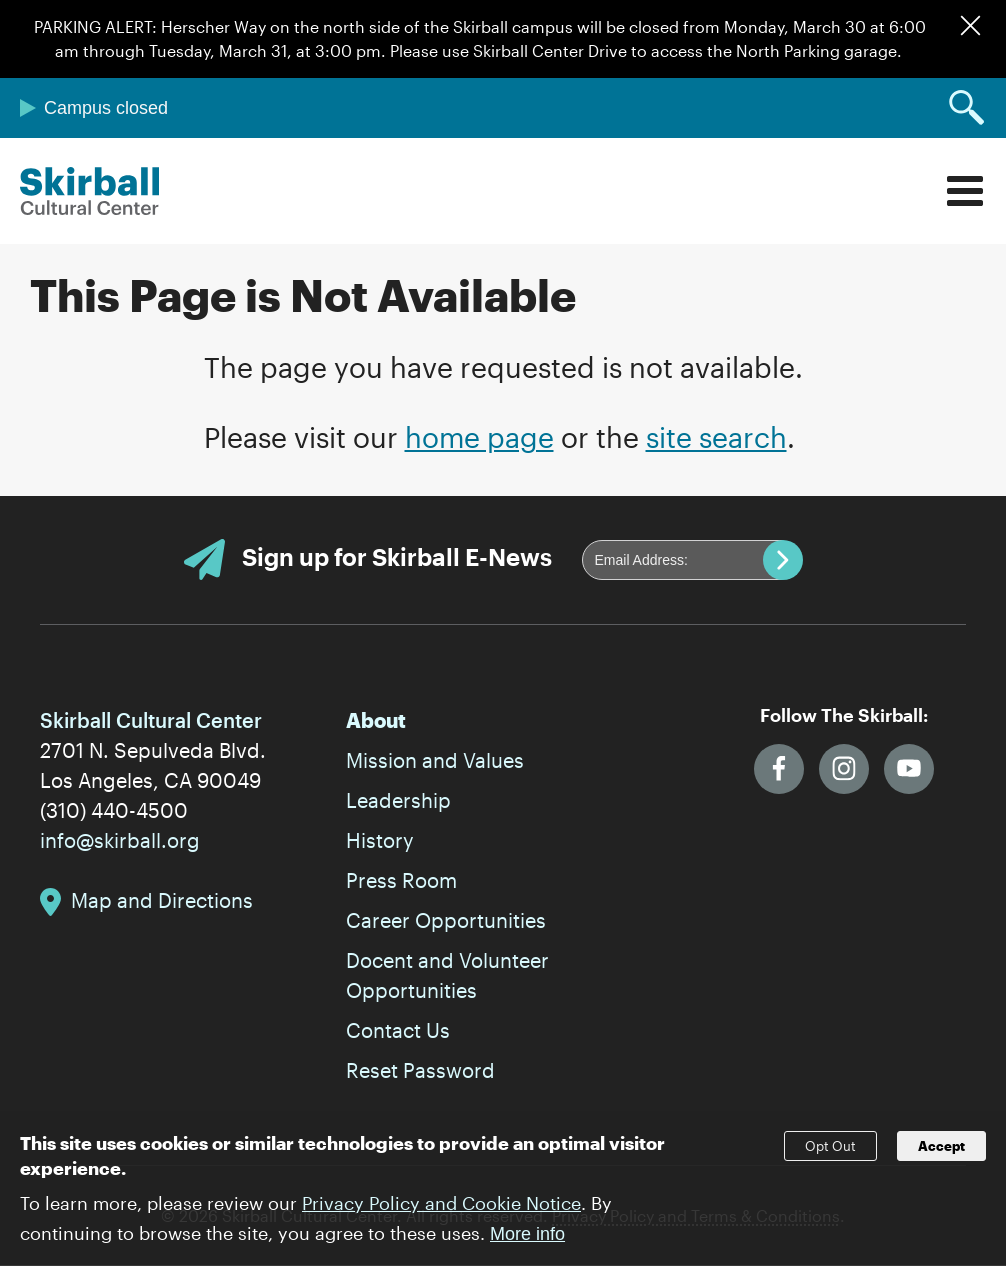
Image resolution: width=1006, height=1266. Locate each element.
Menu (965, 191)
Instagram (844, 769)
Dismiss (970, 25)
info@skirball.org (120, 840)
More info (527, 1244)
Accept (941, 1157)
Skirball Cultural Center (90, 191)
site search (716, 437)
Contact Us (398, 1030)
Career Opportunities (446, 920)
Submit (783, 560)
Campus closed (106, 108)
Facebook (779, 769)
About (376, 720)
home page (479, 437)
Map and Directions (162, 900)
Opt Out (830, 1157)
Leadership (398, 800)
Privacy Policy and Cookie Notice (441, 1213)
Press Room (401, 880)
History (380, 840)
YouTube (909, 769)
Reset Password (420, 1070)
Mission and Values (435, 760)
